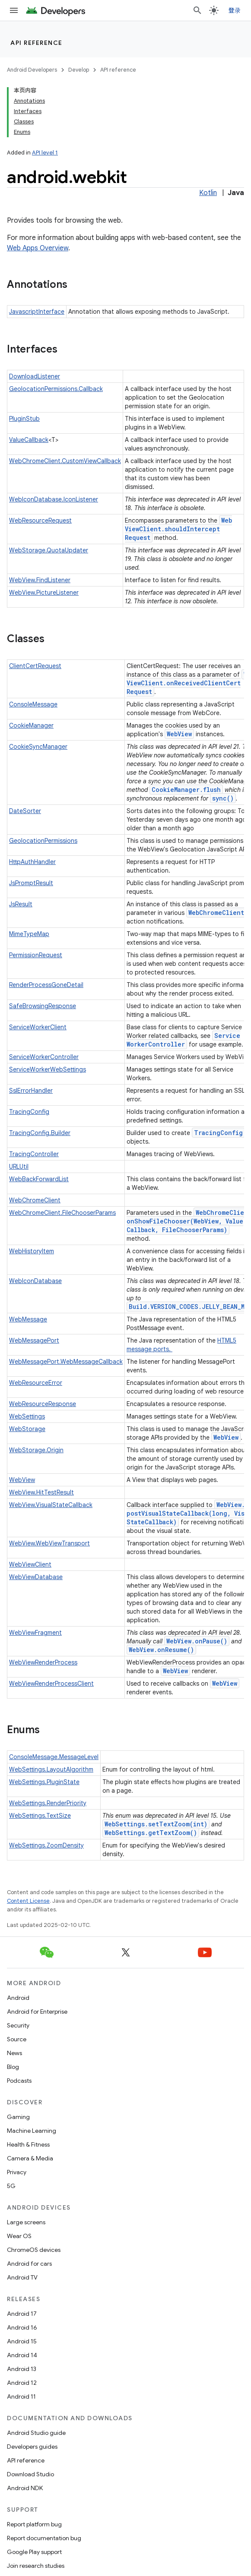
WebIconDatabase (35, 1281)
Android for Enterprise (37, 2011)
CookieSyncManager (38, 746)
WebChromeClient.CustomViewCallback (65, 461)
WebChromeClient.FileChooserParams (62, 1213)
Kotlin (208, 193)
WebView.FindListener (39, 580)
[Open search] (197, 10)
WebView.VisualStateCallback (50, 1505)
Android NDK (25, 2488)
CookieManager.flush (186, 789)
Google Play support (34, 2552)
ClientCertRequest (35, 666)
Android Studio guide (36, 2433)
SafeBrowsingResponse (42, 1006)
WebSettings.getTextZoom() (151, 1833)
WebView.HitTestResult (41, 1492)
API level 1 (45, 152)
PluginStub (24, 419)
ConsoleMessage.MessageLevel (53, 1757)
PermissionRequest (35, 955)
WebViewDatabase (36, 1577)
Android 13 (21, 2369)
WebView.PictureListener (44, 592)
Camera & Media (30, 2158)
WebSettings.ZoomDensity (46, 1845)
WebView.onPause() (196, 1641)
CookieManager (31, 725)
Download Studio (30, 2474)
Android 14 (22, 2355)
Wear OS (19, 2236)
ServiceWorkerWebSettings (47, 1069)
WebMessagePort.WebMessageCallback (66, 1361)
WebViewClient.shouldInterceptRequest (178, 529)
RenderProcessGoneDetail (46, 985)
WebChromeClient (216, 912)
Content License (28, 1900)
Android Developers (32, 69)
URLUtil (19, 1166)
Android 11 (21, 2396)
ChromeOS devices (33, 2250)
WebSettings (27, 1416)
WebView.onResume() (161, 1650)
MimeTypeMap (29, 934)
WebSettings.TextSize (40, 1815)
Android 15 (22, 2341)
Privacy (16, 2172)
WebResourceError (35, 1383)
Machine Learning (31, 2131)
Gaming (18, 2117)
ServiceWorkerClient (38, 1027)
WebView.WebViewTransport (49, 1543)
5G (11, 2186)
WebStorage (27, 1429)
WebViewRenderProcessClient (51, 1683)
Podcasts (19, 2080)
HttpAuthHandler (32, 862)
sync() (223, 798)
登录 (235, 10)
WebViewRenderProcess (43, 1662)
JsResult (20, 904)
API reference (36, 43)
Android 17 (22, 2313)
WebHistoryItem (31, 1251)
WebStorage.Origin (36, 1450)
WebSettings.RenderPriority (47, 1803)
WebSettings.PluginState (44, 1782)
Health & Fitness (28, 2144)
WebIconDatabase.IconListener (53, 499)
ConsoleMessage (33, 704)
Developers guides (32, 2446)
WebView (179, 734)
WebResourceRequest (40, 520)
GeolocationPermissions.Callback (56, 389)
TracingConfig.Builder (39, 1133)
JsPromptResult (31, 883)
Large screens (26, 2222)
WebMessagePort (34, 1340)
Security (18, 2025)
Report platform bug (34, 2524)
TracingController (34, 1154)
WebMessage (28, 1319)
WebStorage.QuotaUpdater (48, 550)
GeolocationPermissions (43, 841)
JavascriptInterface (36, 311)
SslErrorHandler (31, 1090)
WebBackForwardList (39, 1179)
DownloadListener (34, 376)
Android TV (22, 2277)
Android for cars (29, 2263)
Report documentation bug (44, 2538)
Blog (13, 2067)
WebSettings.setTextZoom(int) (156, 1824)
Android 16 (22, 2327)
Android (18, 1998)
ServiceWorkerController (183, 1039)
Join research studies (35, 2566)
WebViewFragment (35, 1632)
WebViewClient (30, 1564)
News (14, 2053)
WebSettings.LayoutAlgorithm (51, 1769)
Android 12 (22, 2383)
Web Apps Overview (37, 248)
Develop (78, 69)
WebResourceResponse (42, 1404)
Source (16, 2039)
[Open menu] (13, 10)
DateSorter (25, 811)
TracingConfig (29, 1112)
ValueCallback (28, 440)
